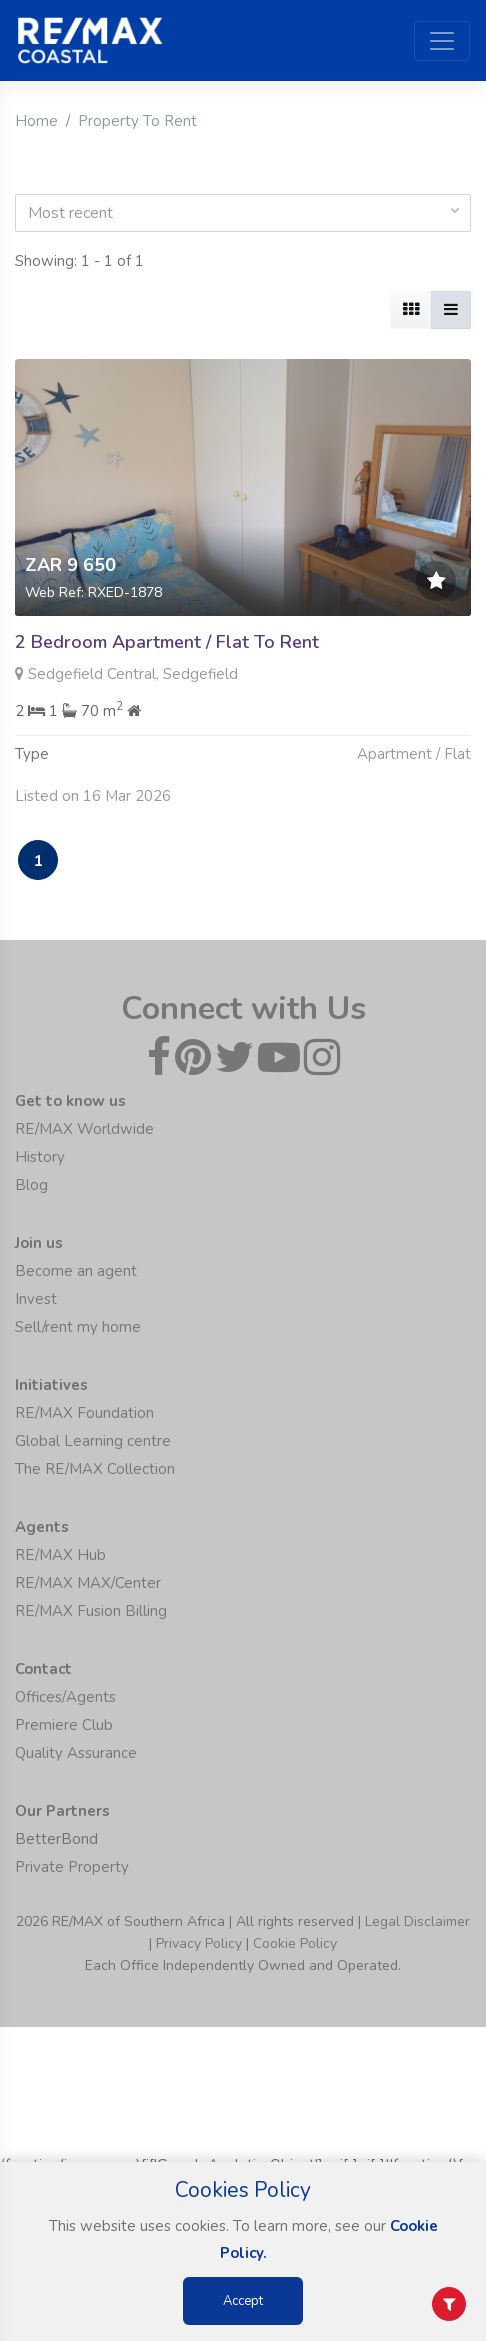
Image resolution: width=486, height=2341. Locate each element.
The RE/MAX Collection (95, 1469)
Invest (36, 1299)
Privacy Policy (199, 1943)
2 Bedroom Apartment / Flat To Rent (167, 642)
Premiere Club (64, 1725)
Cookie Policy (295, 1943)
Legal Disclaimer (417, 1921)
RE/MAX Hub (60, 1555)
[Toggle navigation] (442, 41)
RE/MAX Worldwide (84, 1129)
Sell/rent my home (78, 1327)
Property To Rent (137, 121)
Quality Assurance (76, 1753)
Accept (243, 2301)
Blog (31, 1185)
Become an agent (76, 1271)
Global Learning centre (93, 1441)
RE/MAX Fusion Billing (91, 1611)
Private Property (72, 1867)
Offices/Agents (65, 1697)
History (40, 1157)
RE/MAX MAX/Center (88, 1583)
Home (36, 121)
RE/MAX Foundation (84, 1413)
